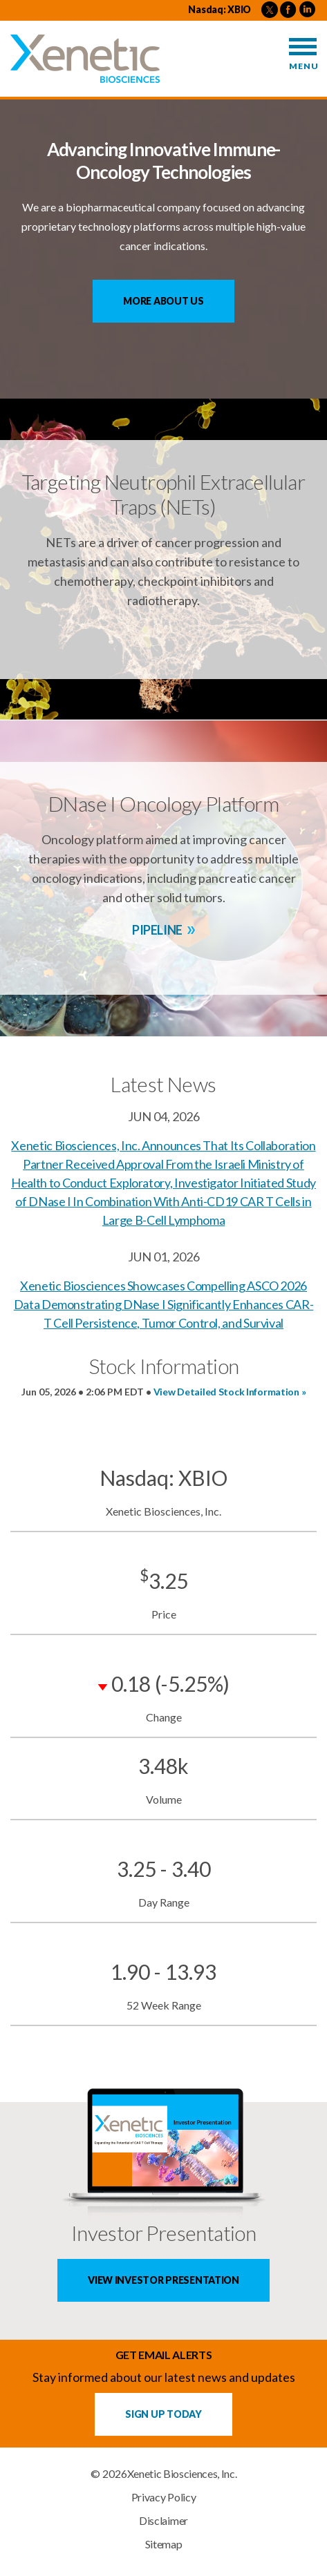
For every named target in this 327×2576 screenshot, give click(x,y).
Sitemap (164, 2544)
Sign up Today (163, 2414)
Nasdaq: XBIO (219, 9)
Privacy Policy (163, 2497)
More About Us (163, 301)
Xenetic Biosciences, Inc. (182, 2473)
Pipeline (157, 929)
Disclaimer (163, 2520)
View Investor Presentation (163, 2280)
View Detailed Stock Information (226, 1391)
